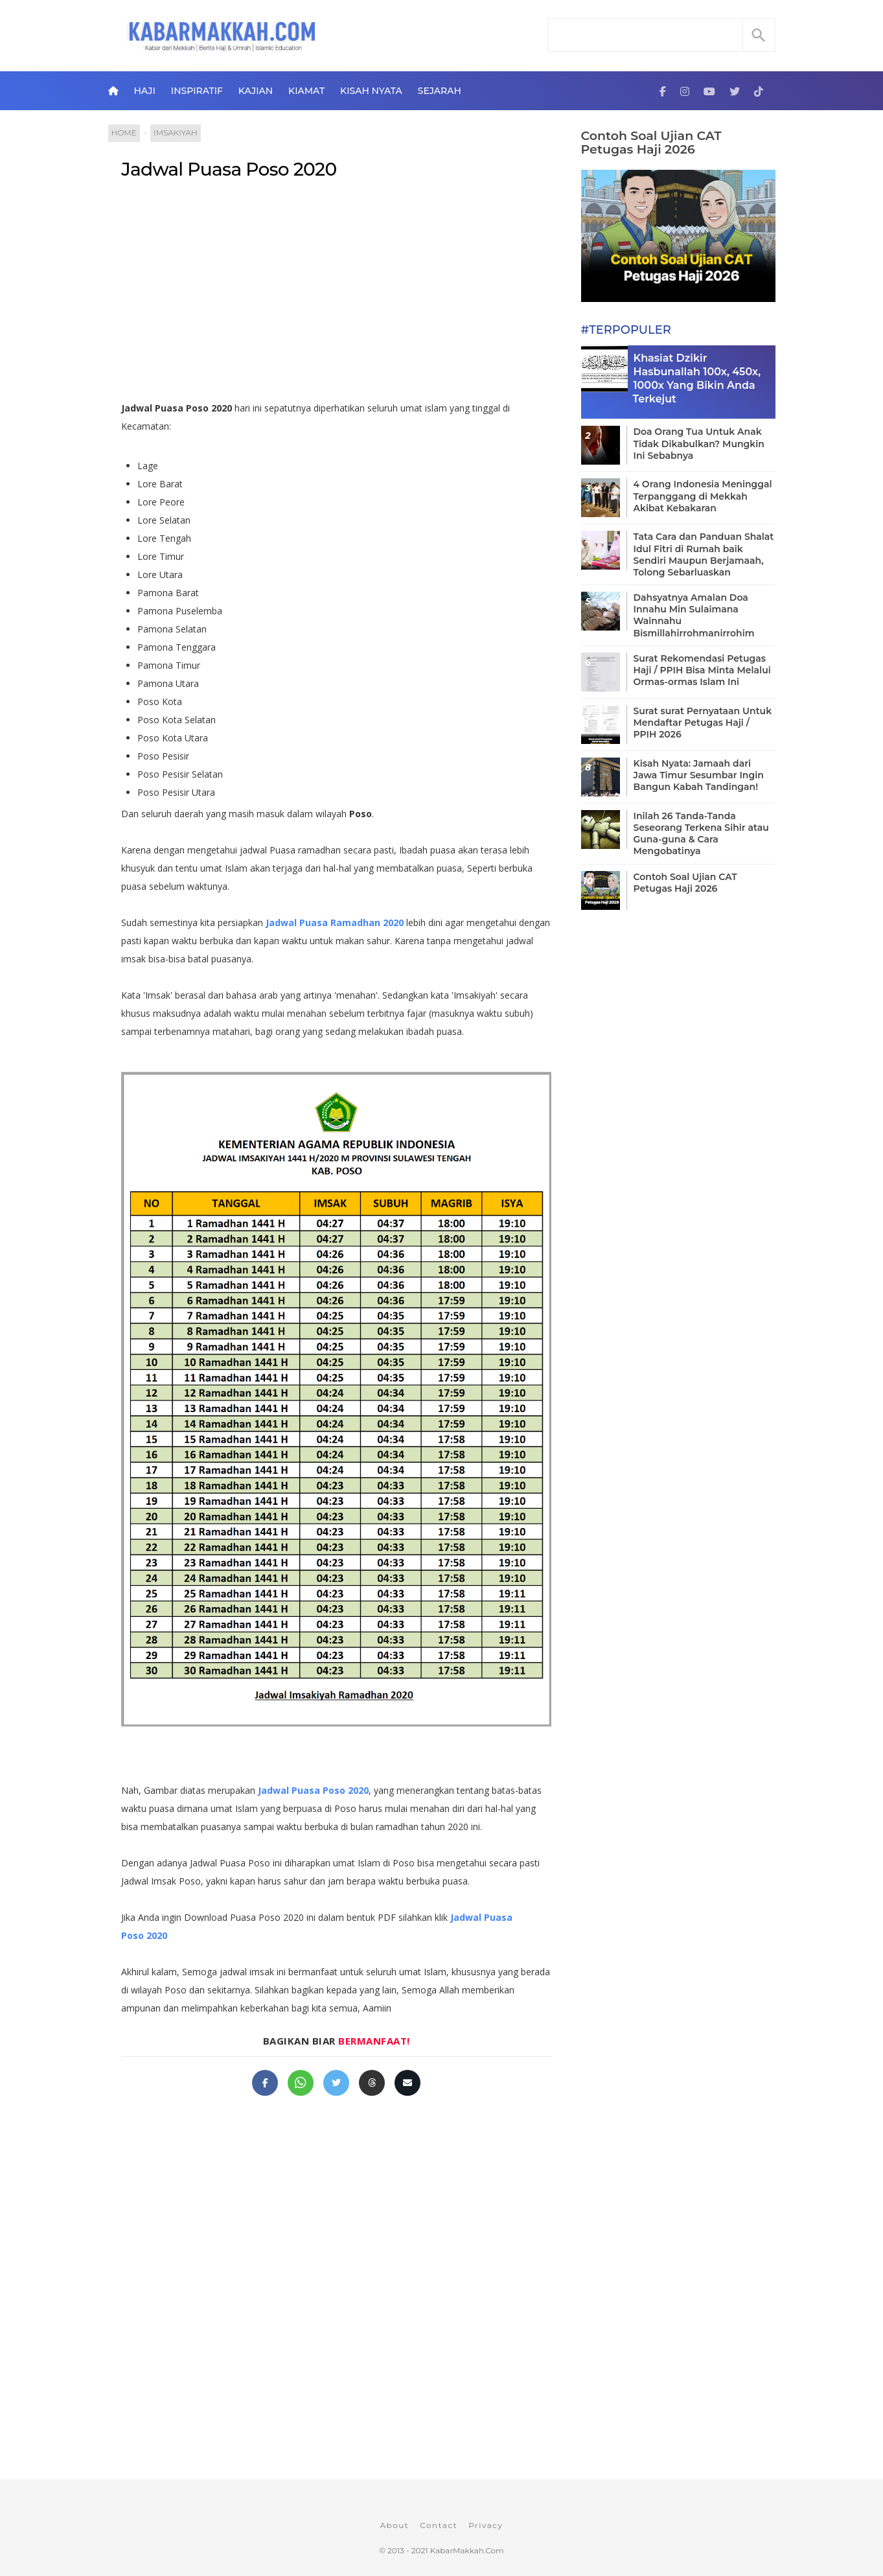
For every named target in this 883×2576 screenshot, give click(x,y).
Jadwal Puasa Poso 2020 (228, 169)
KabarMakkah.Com (467, 2550)
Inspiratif (197, 91)
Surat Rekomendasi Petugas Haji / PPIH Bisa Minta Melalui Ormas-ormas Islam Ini (702, 670)
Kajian (255, 91)
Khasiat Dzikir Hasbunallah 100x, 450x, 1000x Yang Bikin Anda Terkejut (697, 378)
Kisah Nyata (371, 91)
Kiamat (306, 91)
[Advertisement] (349, 295)
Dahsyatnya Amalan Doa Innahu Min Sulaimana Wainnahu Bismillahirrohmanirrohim (694, 615)
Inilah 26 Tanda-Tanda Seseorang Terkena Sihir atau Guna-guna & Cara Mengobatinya (701, 833)
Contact (438, 2525)
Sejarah (439, 91)
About (394, 2525)
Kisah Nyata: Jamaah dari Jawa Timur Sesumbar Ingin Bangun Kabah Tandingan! (699, 775)
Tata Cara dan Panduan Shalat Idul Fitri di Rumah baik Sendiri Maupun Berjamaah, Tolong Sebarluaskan (704, 554)
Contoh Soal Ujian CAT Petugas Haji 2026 (651, 142)
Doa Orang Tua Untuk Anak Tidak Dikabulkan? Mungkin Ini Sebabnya (699, 443)
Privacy (485, 2525)
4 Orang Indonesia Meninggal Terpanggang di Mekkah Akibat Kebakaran (703, 495)
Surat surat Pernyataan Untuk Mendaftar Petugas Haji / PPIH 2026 (703, 722)
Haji (144, 91)
